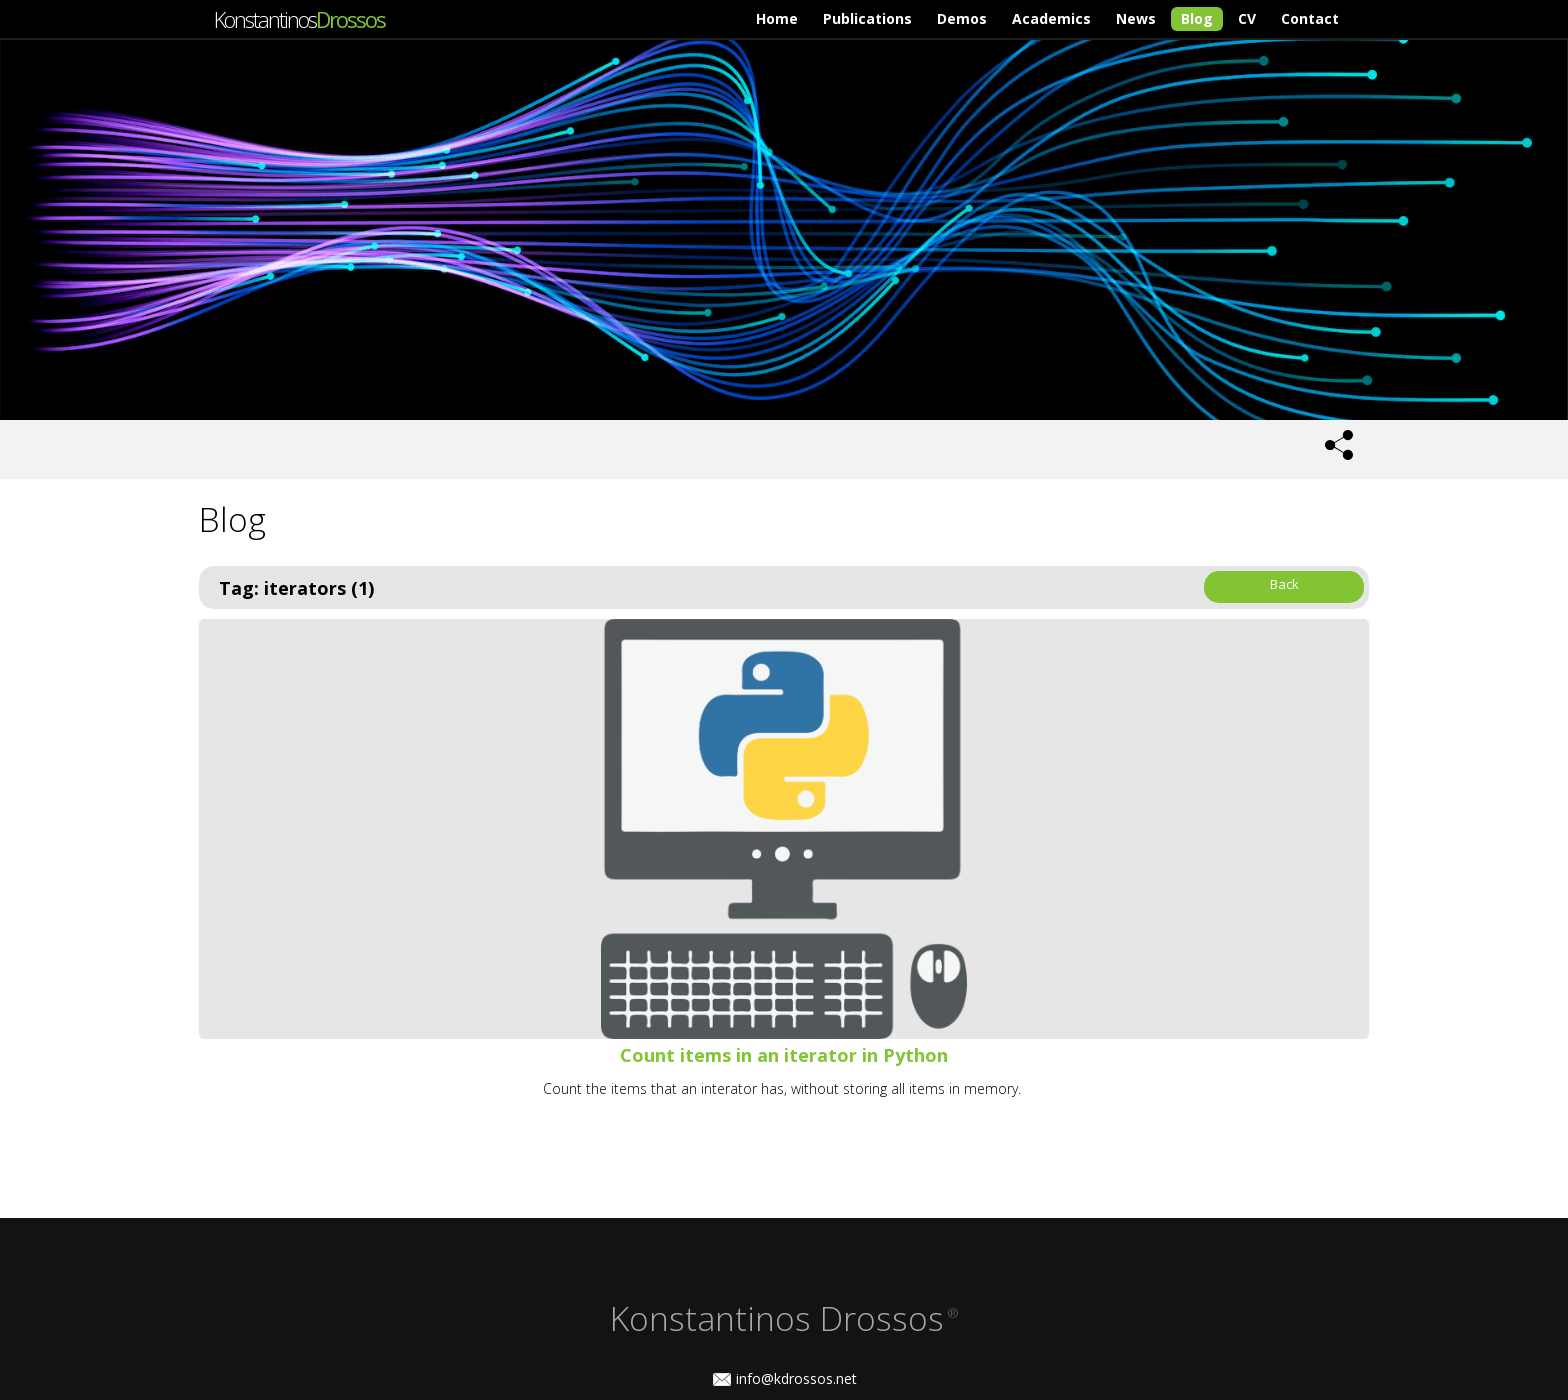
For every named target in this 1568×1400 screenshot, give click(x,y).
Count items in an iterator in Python (784, 1055)
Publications (867, 18)
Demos (962, 18)
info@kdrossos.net (796, 1378)
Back (1284, 584)
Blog (1197, 18)
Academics (1051, 18)
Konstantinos (299, 19)
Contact (1310, 18)
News (1136, 18)
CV (1247, 18)
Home (777, 18)
